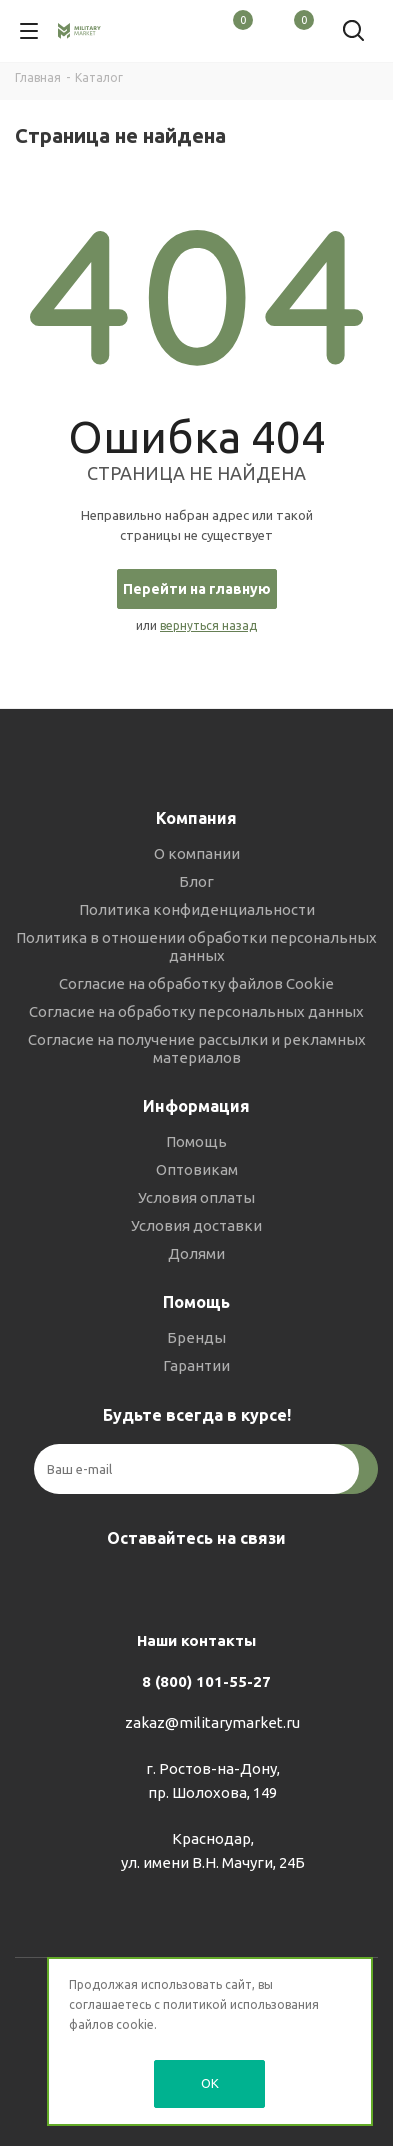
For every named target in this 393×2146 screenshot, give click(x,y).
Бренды (196, 1337)
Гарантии (196, 1365)
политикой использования (241, 2004)
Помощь (196, 1141)
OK (210, 2083)
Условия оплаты (196, 1197)
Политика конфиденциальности (197, 909)
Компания (196, 818)
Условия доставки (196, 1225)
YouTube (242, 1585)
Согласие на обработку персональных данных (196, 1011)
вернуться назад (208, 625)
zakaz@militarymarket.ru (212, 1722)
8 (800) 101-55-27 (206, 1681)
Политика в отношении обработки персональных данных (196, 946)
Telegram (192, 1585)
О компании (197, 853)
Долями (196, 1253)
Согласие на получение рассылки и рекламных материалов (197, 1048)
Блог (196, 881)
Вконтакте (142, 1585)
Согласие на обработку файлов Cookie (196, 983)
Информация (196, 1106)
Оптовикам (197, 1169)
